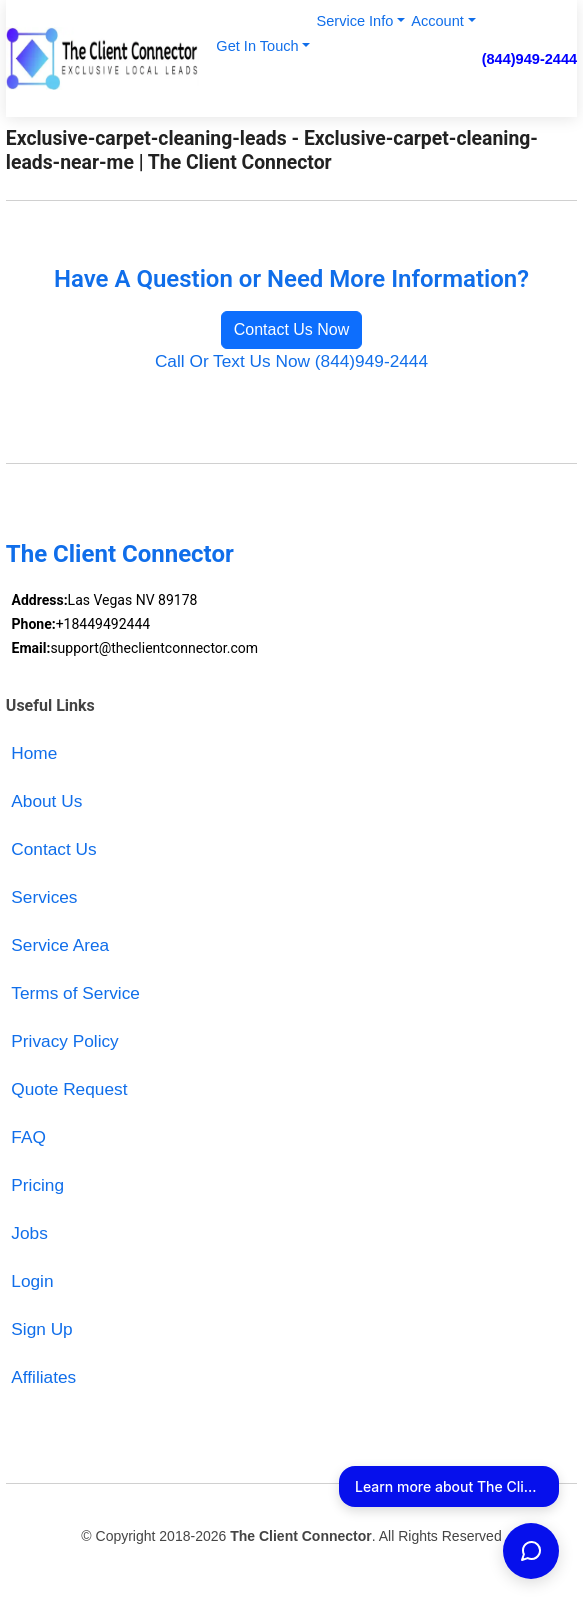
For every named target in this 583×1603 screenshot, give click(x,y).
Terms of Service (75, 993)
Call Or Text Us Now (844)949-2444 (291, 361)
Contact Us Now (292, 329)
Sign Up (41, 1329)
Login (32, 1281)
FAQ (28, 1137)
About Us (46, 801)
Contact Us (53, 849)
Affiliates (43, 1377)
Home (34, 753)
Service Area (60, 945)
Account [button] (437, 21)
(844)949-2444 (530, 59)
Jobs (29, 1233)
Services (44, 897)
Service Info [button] (354, 21)
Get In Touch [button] (257, 46)
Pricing (37, 1185)
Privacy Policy (64, 1041)
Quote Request (69, 1089)
